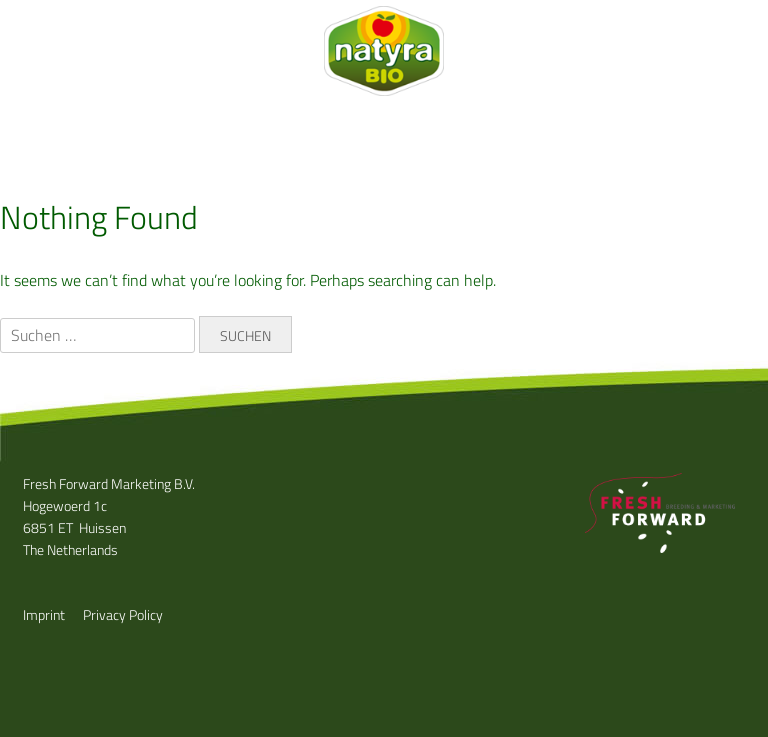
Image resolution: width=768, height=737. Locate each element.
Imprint (44, 614)
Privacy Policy (123, 614)
